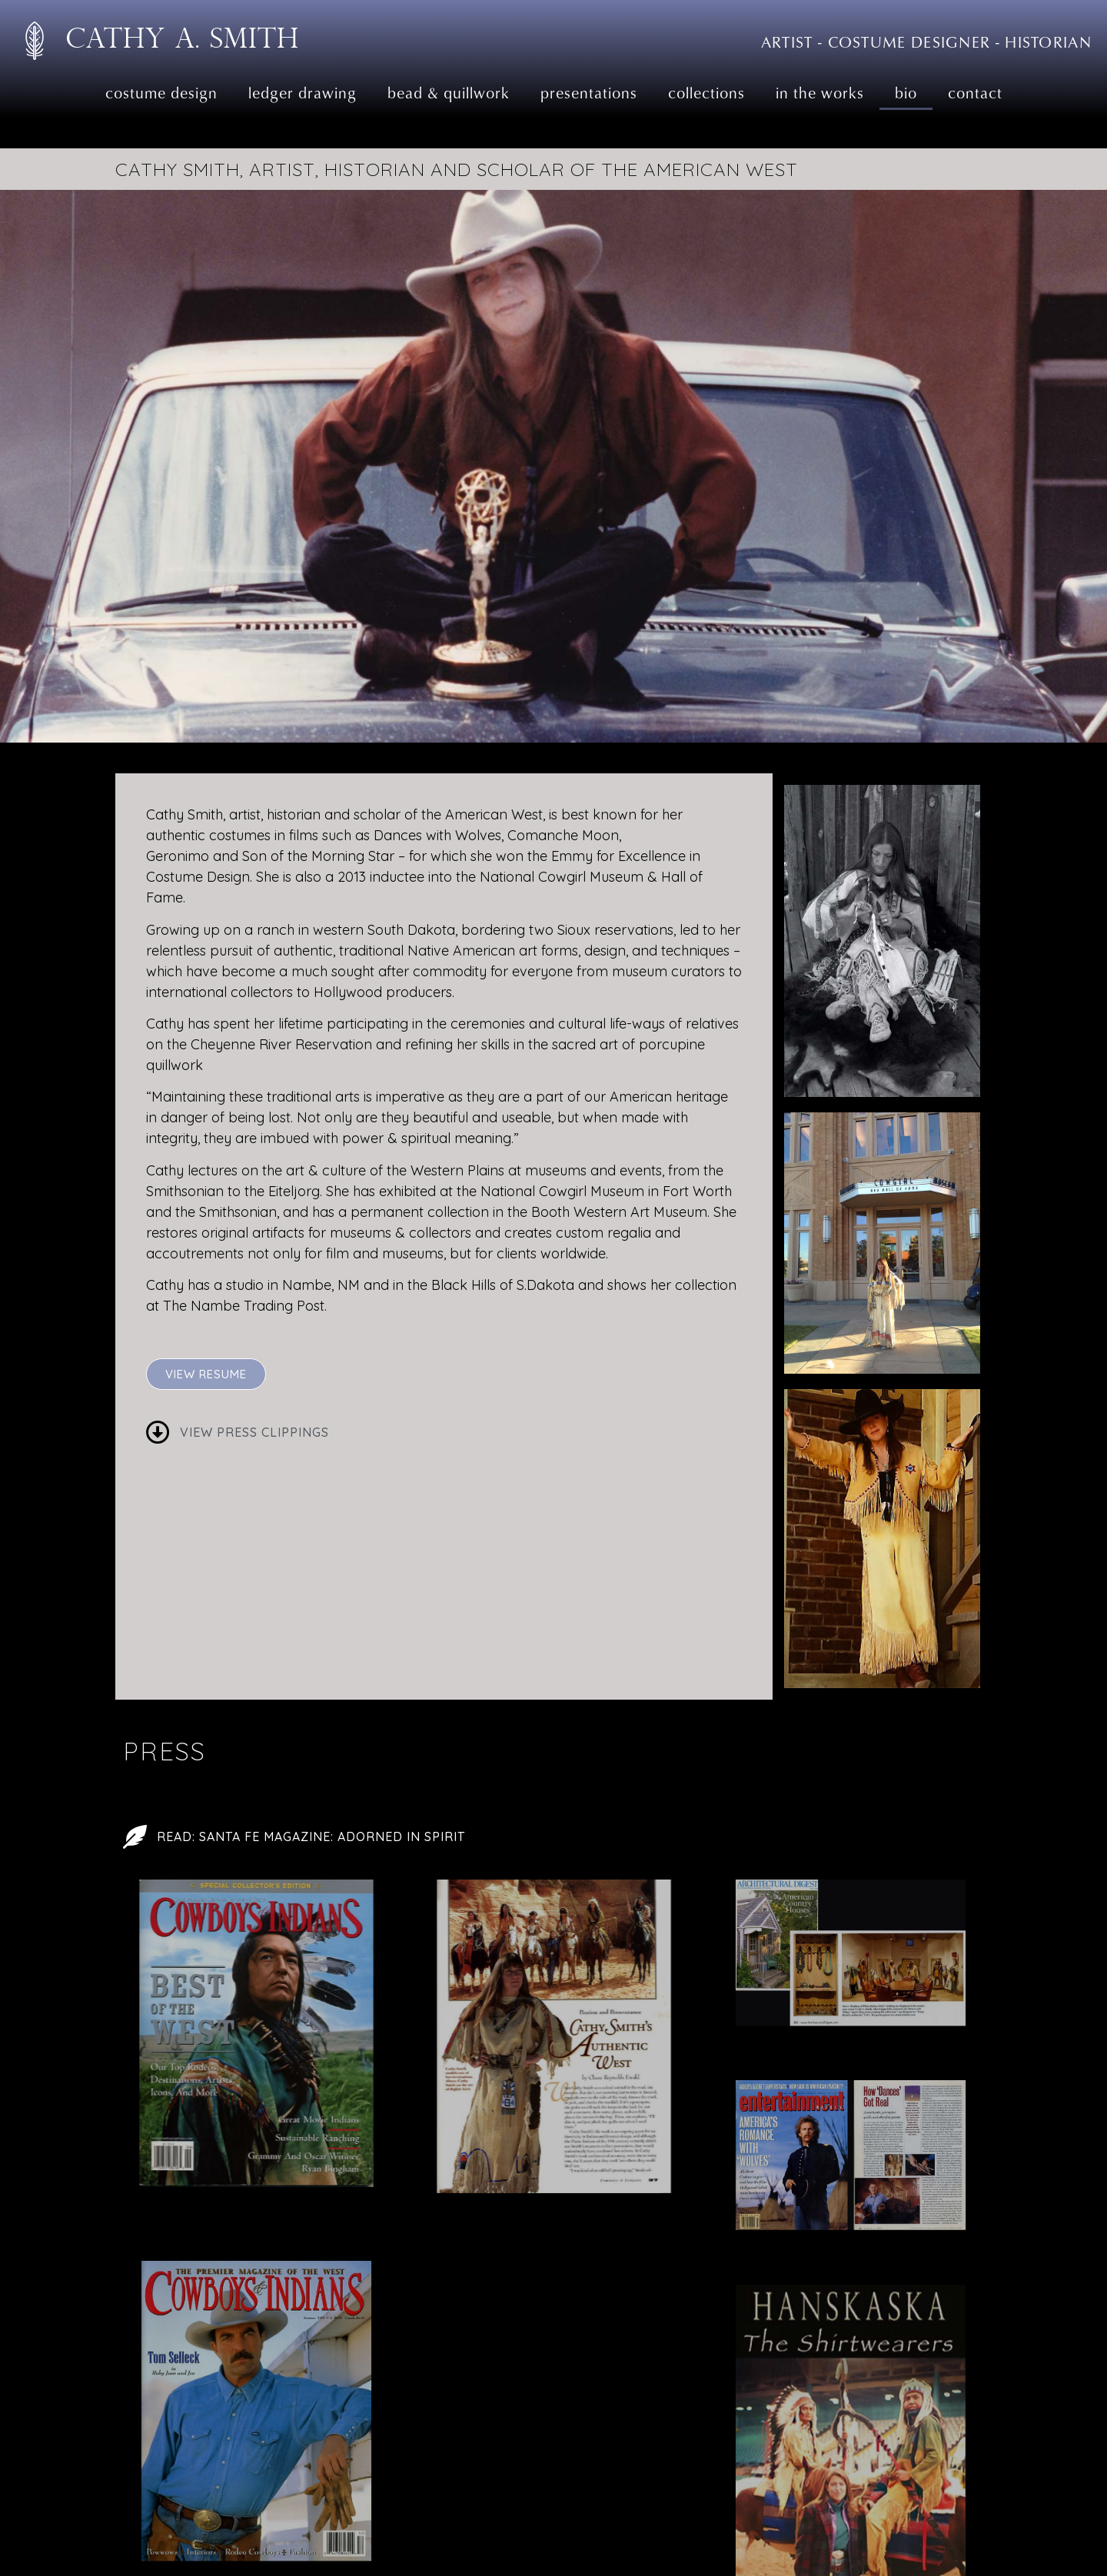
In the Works (820, 92)
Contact (975, 92)
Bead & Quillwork (448, 92)
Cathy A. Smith (182, 38)
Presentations (588, 92)
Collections (706, 92)
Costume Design (161, 92)
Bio (906, 92)
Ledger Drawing (302, 92)
